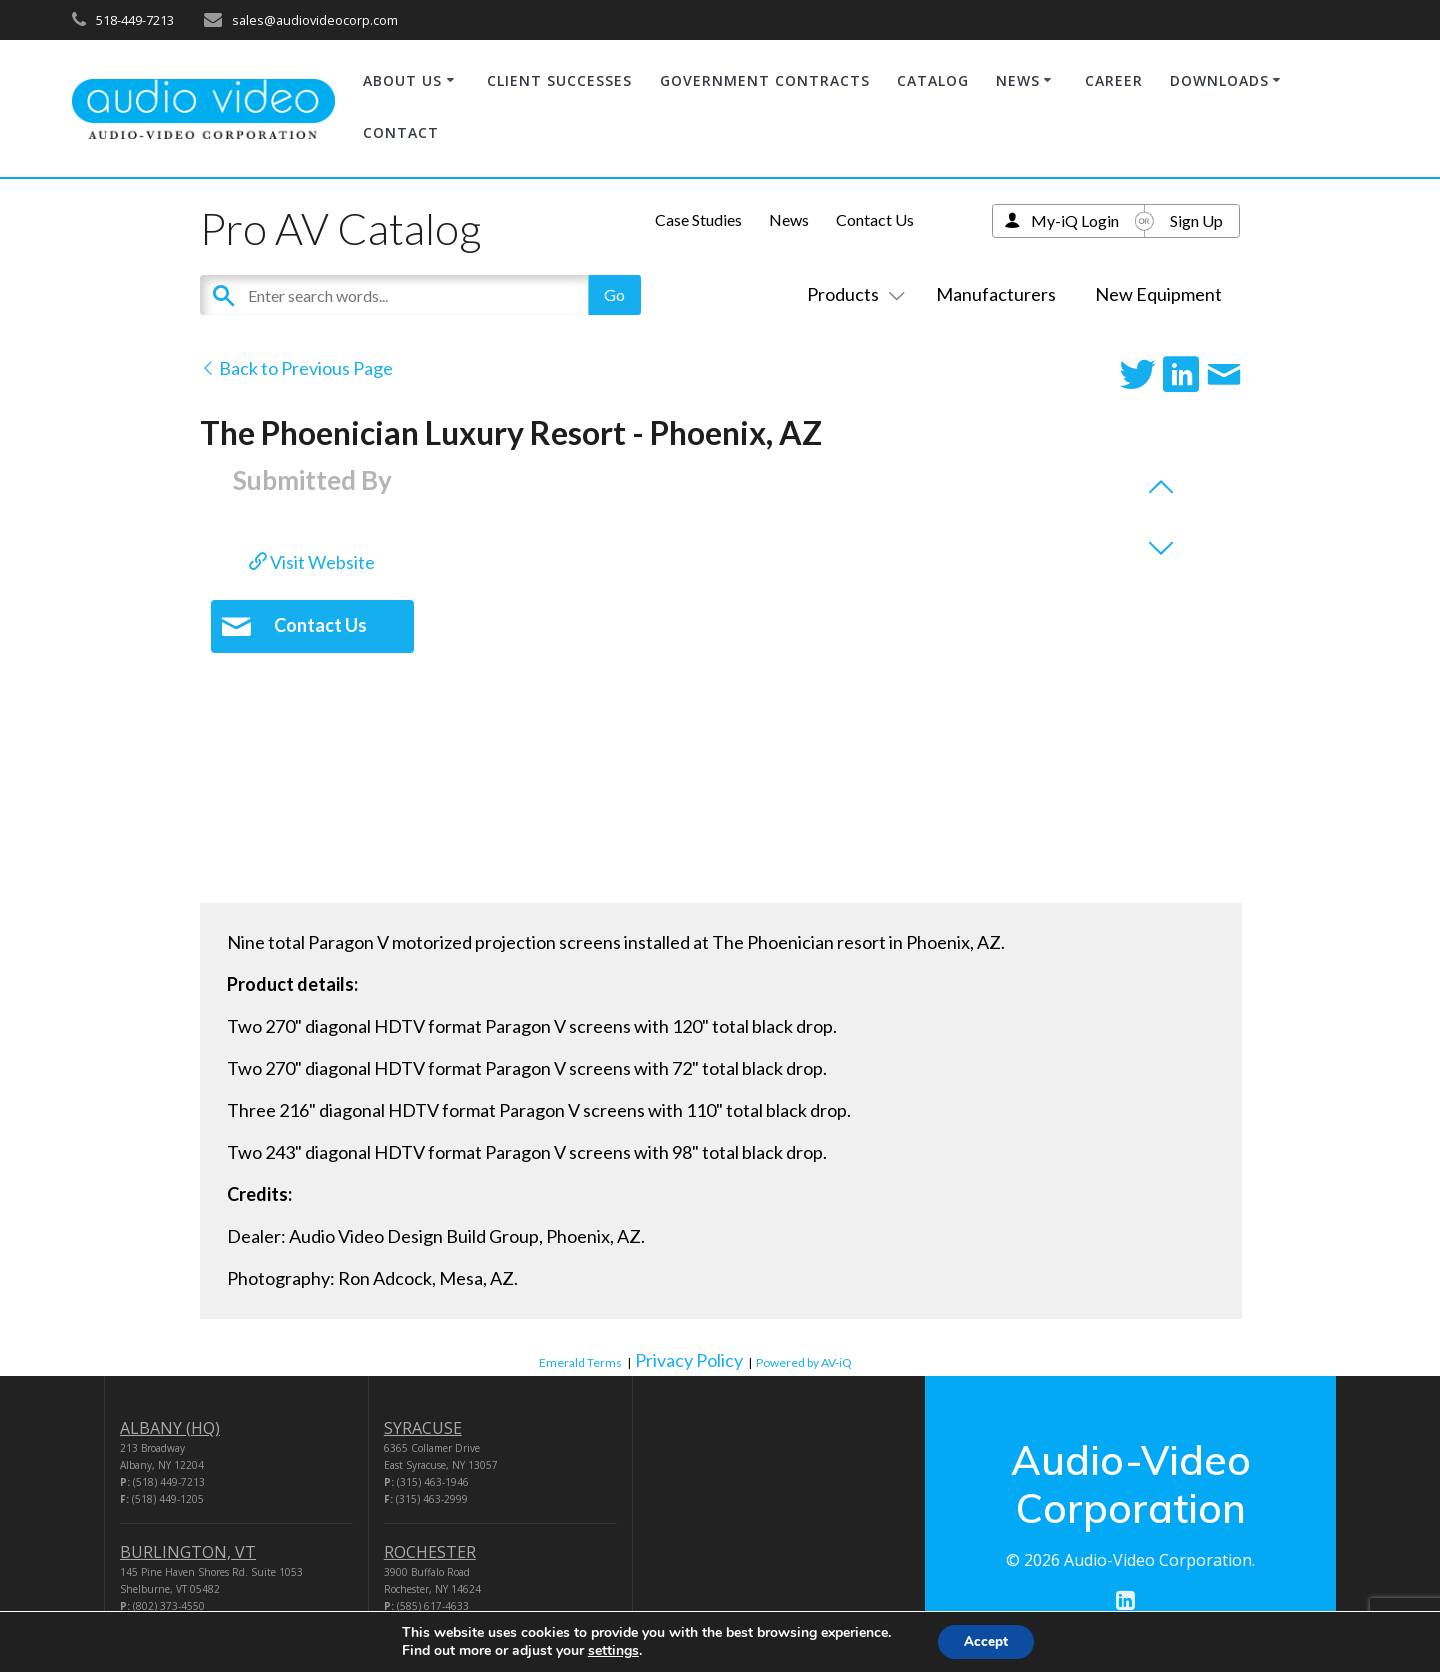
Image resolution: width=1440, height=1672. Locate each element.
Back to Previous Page (296, 368)
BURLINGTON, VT (188, 1552)
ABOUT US (402, 80)
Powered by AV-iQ (804, 1362)
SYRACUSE (423, 1428)
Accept (986, 1640)
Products (852, 294)
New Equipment (1158, 294)
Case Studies (698, 219)
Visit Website (312, 562)
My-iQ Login (1075, 220)
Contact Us (875, 219)
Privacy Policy (689, 1360)
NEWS (1018, 80)
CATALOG (933, 80)
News (789, 219)
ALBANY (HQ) (170, 1428)
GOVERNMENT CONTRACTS (765, 80)
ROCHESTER (430, 1552)
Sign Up (1196, 220)
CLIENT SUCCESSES (559, 80)
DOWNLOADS (1219, 80)
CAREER (1114, 80)
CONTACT (401, 132)
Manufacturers (996, 294)
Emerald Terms (580, 1362)
